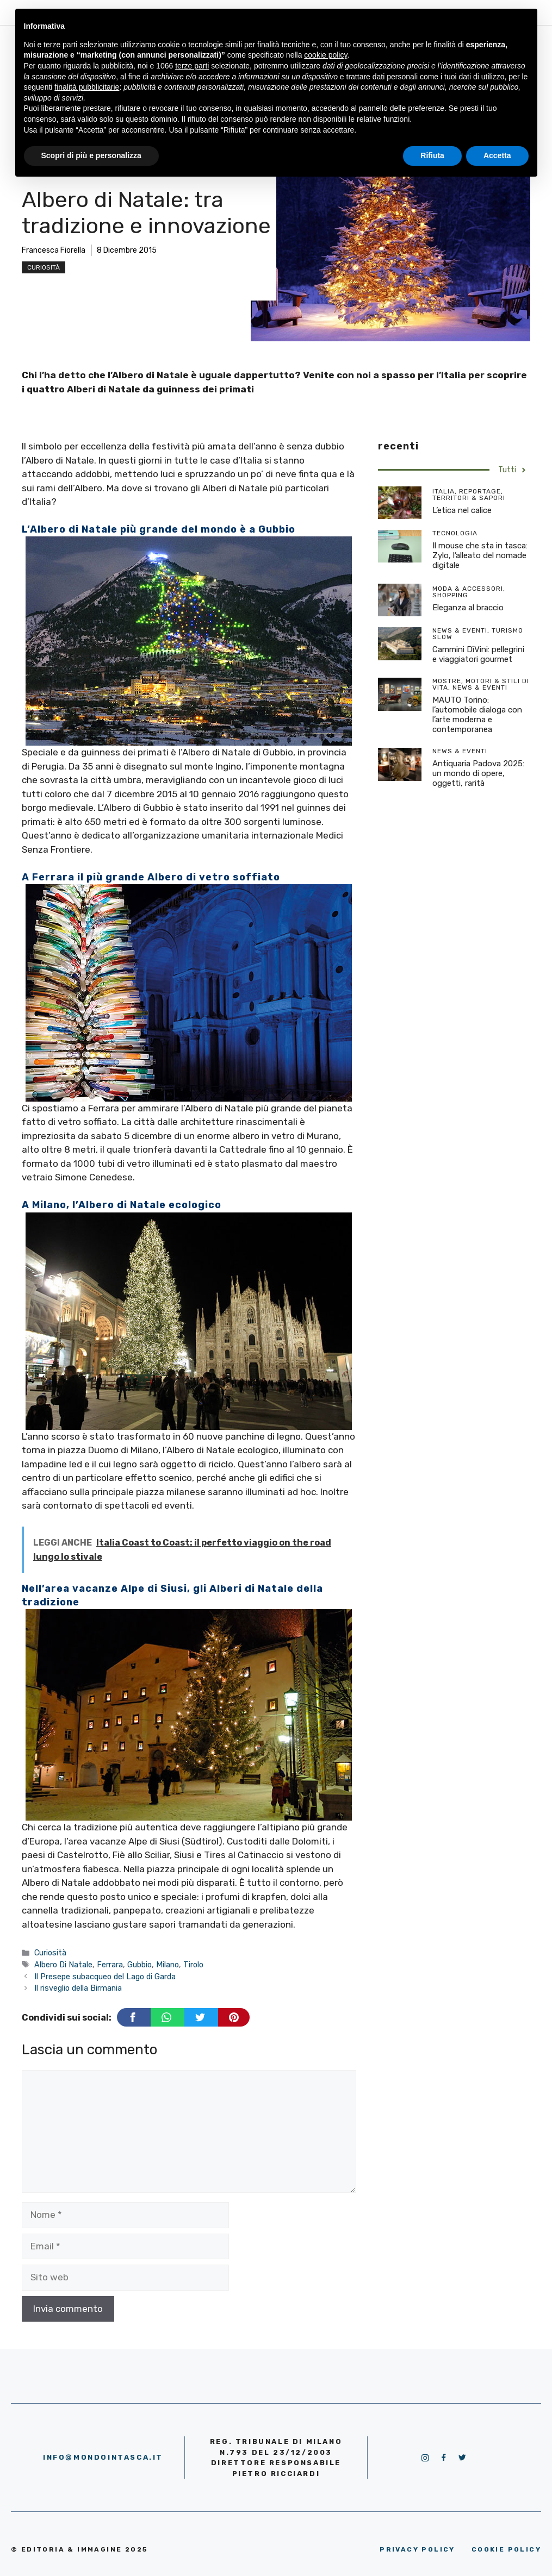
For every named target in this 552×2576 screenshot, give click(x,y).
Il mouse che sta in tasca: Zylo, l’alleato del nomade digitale (480, 555)
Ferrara (110, 1964)
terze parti (192, 65)
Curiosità (43, 267)
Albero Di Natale (63, 1964)
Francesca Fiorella (53, 250)
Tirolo (193, 1964)
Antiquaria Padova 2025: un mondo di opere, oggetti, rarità (478, 773)
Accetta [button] (497, 155)
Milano (167, 1964)
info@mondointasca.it (103, 2457)
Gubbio (139, 1964)
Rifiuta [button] (432, 155)
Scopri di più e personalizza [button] (91, 155)
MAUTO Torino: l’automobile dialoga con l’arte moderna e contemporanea (477, 714)
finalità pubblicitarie (86, 87)
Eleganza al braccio (468, 607)
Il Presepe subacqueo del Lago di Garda (105, 1976)
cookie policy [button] (325, 55)
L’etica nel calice (462, 510)
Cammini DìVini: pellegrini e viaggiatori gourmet (478, 654)
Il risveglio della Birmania (78, 1988)
